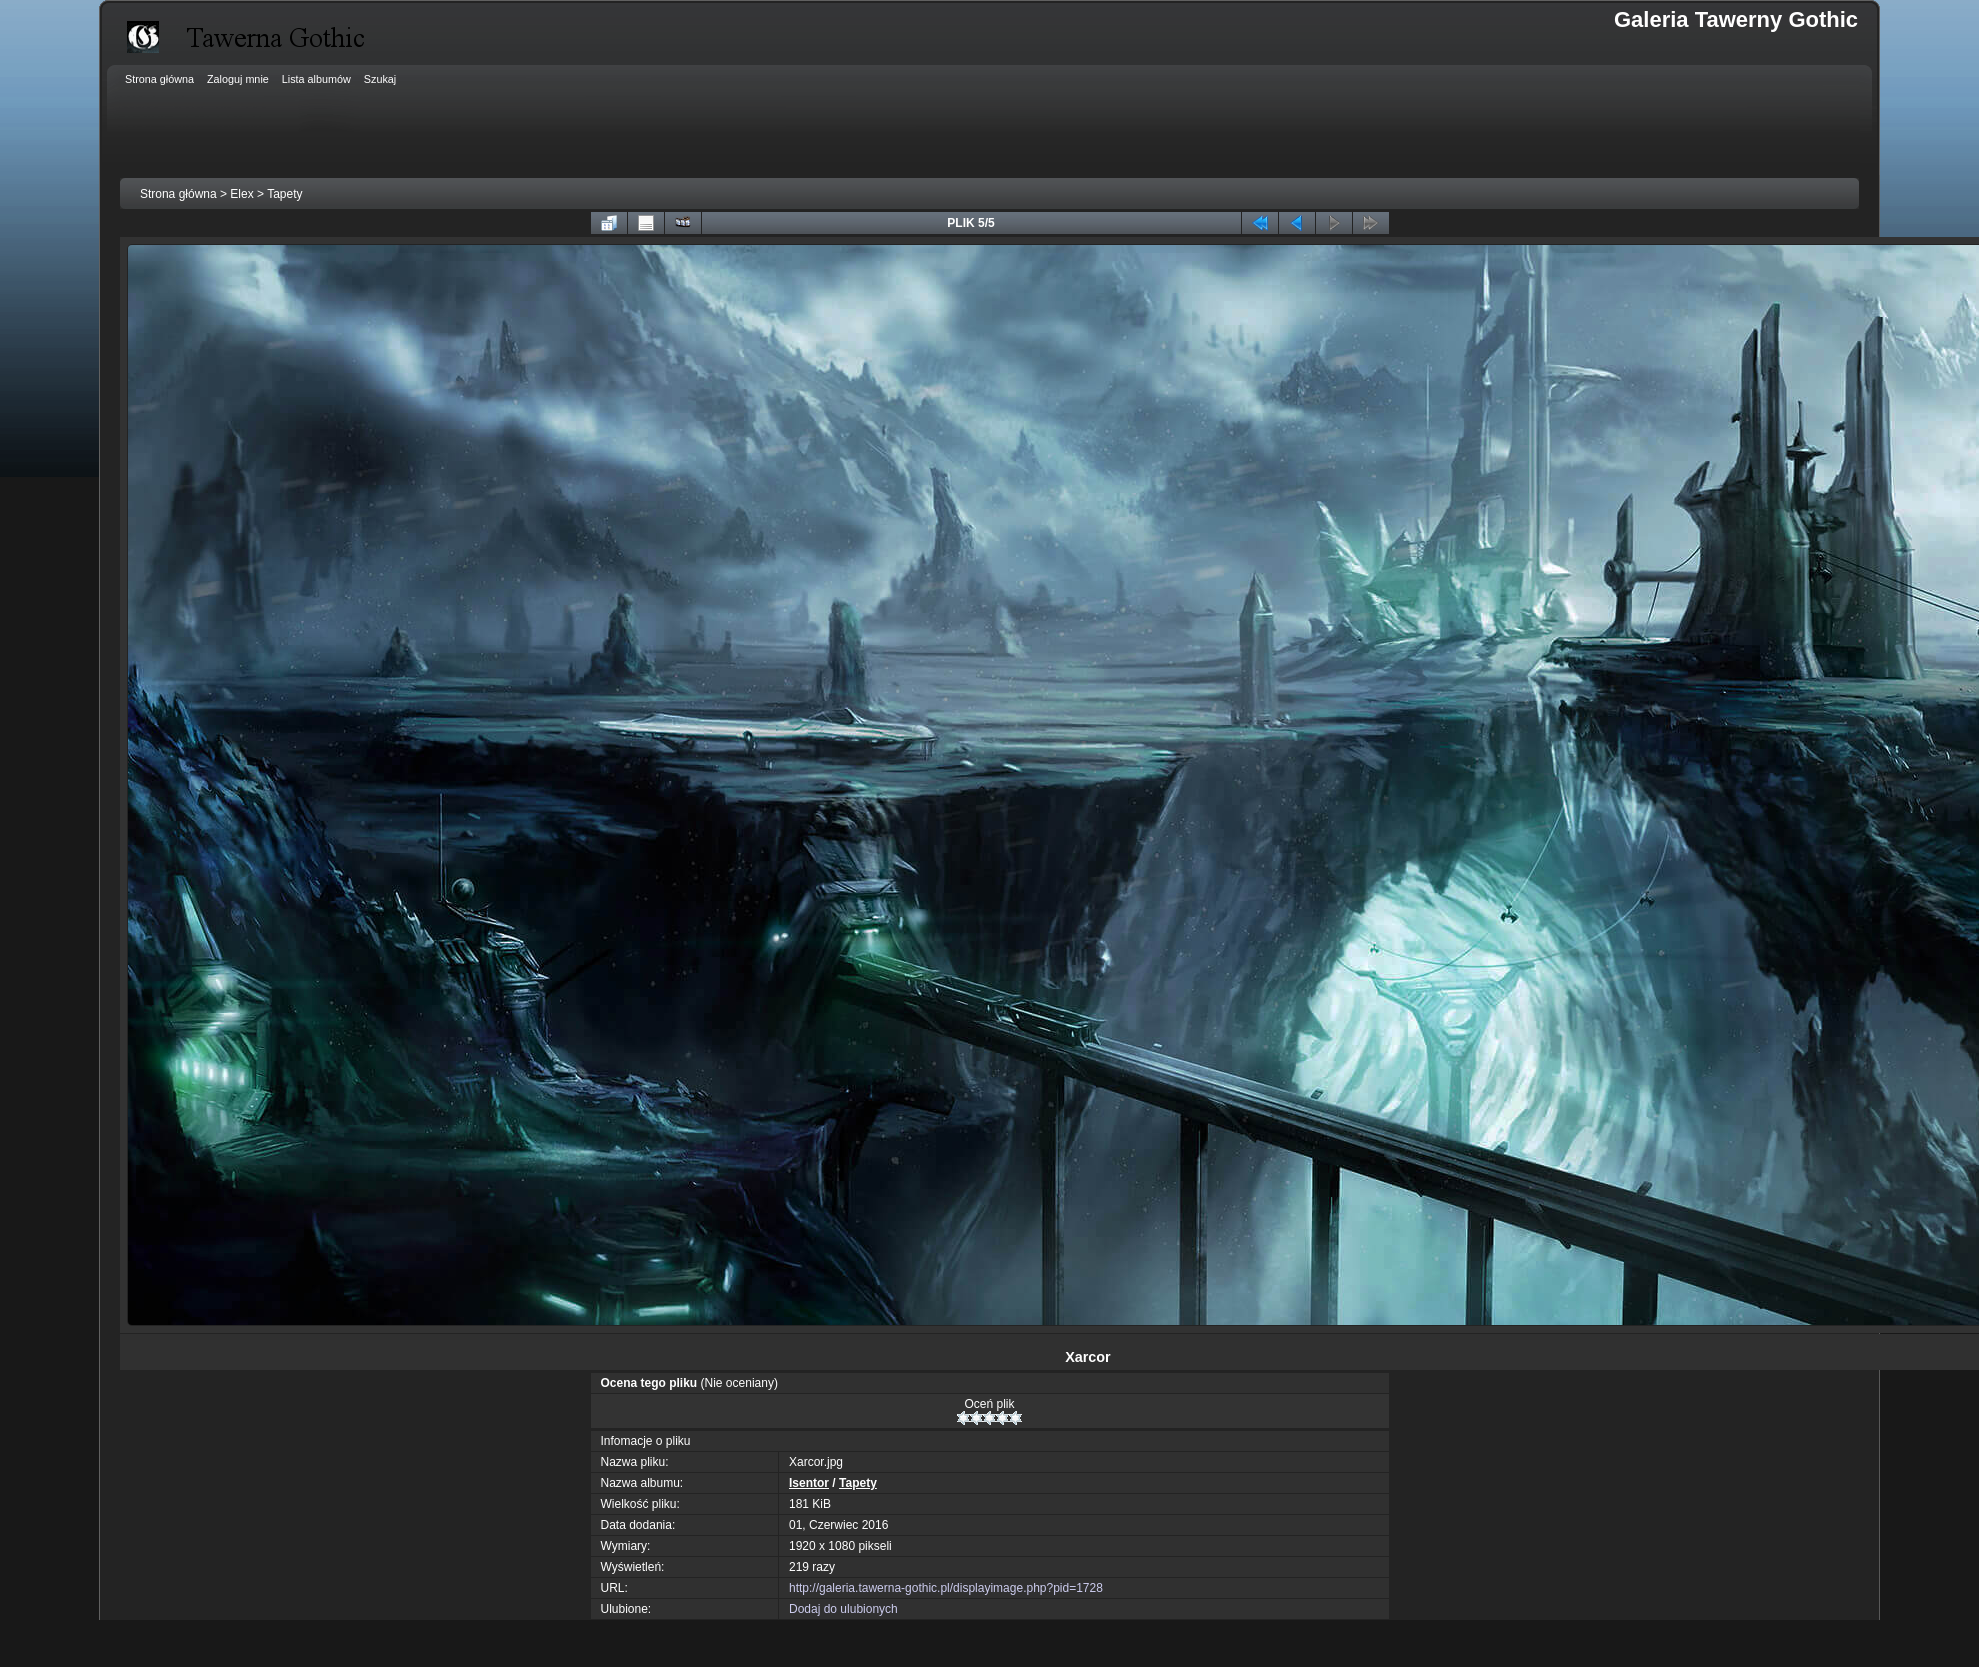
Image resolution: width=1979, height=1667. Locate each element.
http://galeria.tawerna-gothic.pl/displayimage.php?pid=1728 (946, 1588)
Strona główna (178, 194)
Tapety (284, 194)
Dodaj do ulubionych (843, 1609)
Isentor (809, 1483)
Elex (241, 194)
